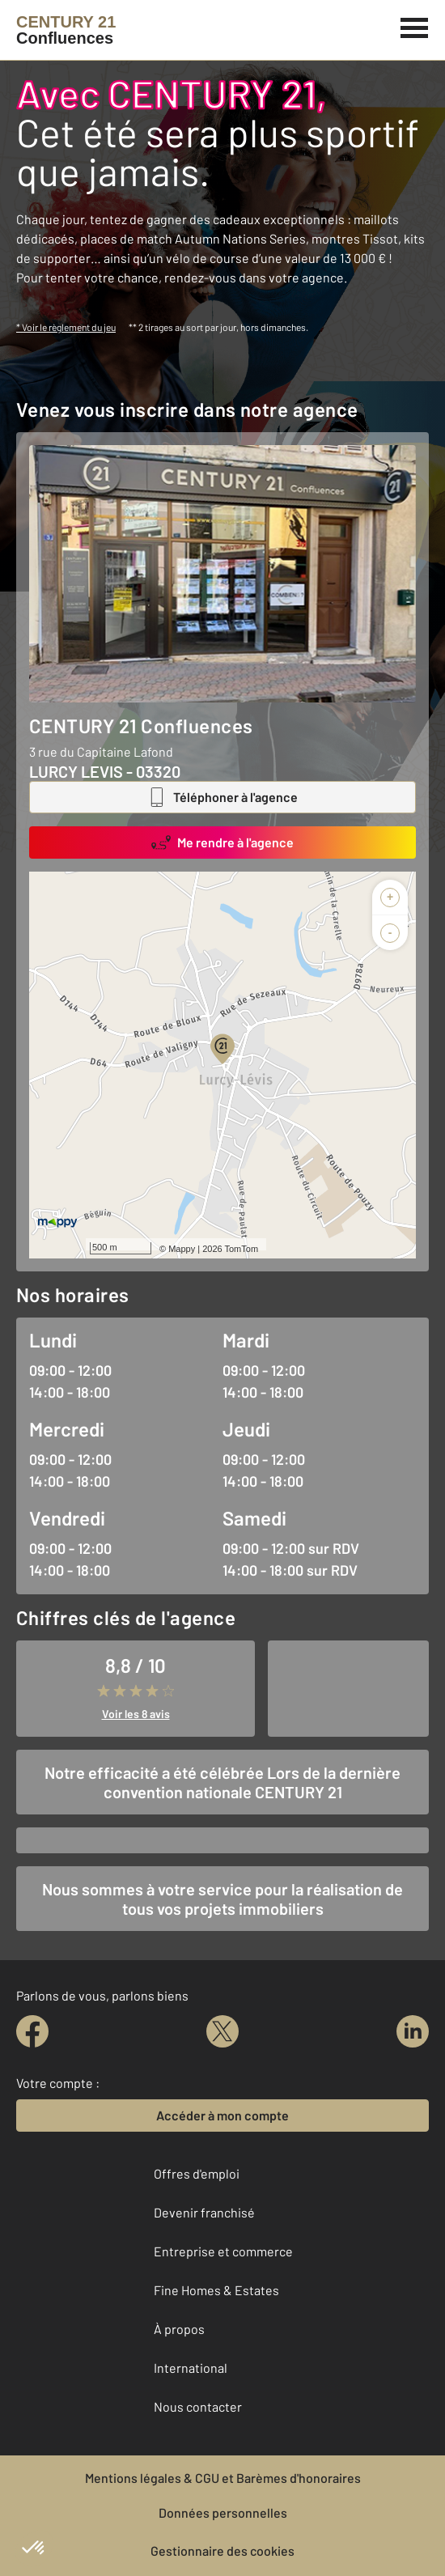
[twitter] (222, 2031)
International (190, 2367)
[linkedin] (412, 2031)
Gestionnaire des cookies (222, 2550)
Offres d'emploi (196, 2173)
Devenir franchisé (204, 2212)
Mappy (181, 1249)
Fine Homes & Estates (216, 2290)
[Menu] (414, 26)
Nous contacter (198, 2406)
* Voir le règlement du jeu (66, 327)
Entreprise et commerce (223, 2251)
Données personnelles (223, 2512)
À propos (179, 2328)
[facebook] (32, 2031)
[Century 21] (66, 30)
